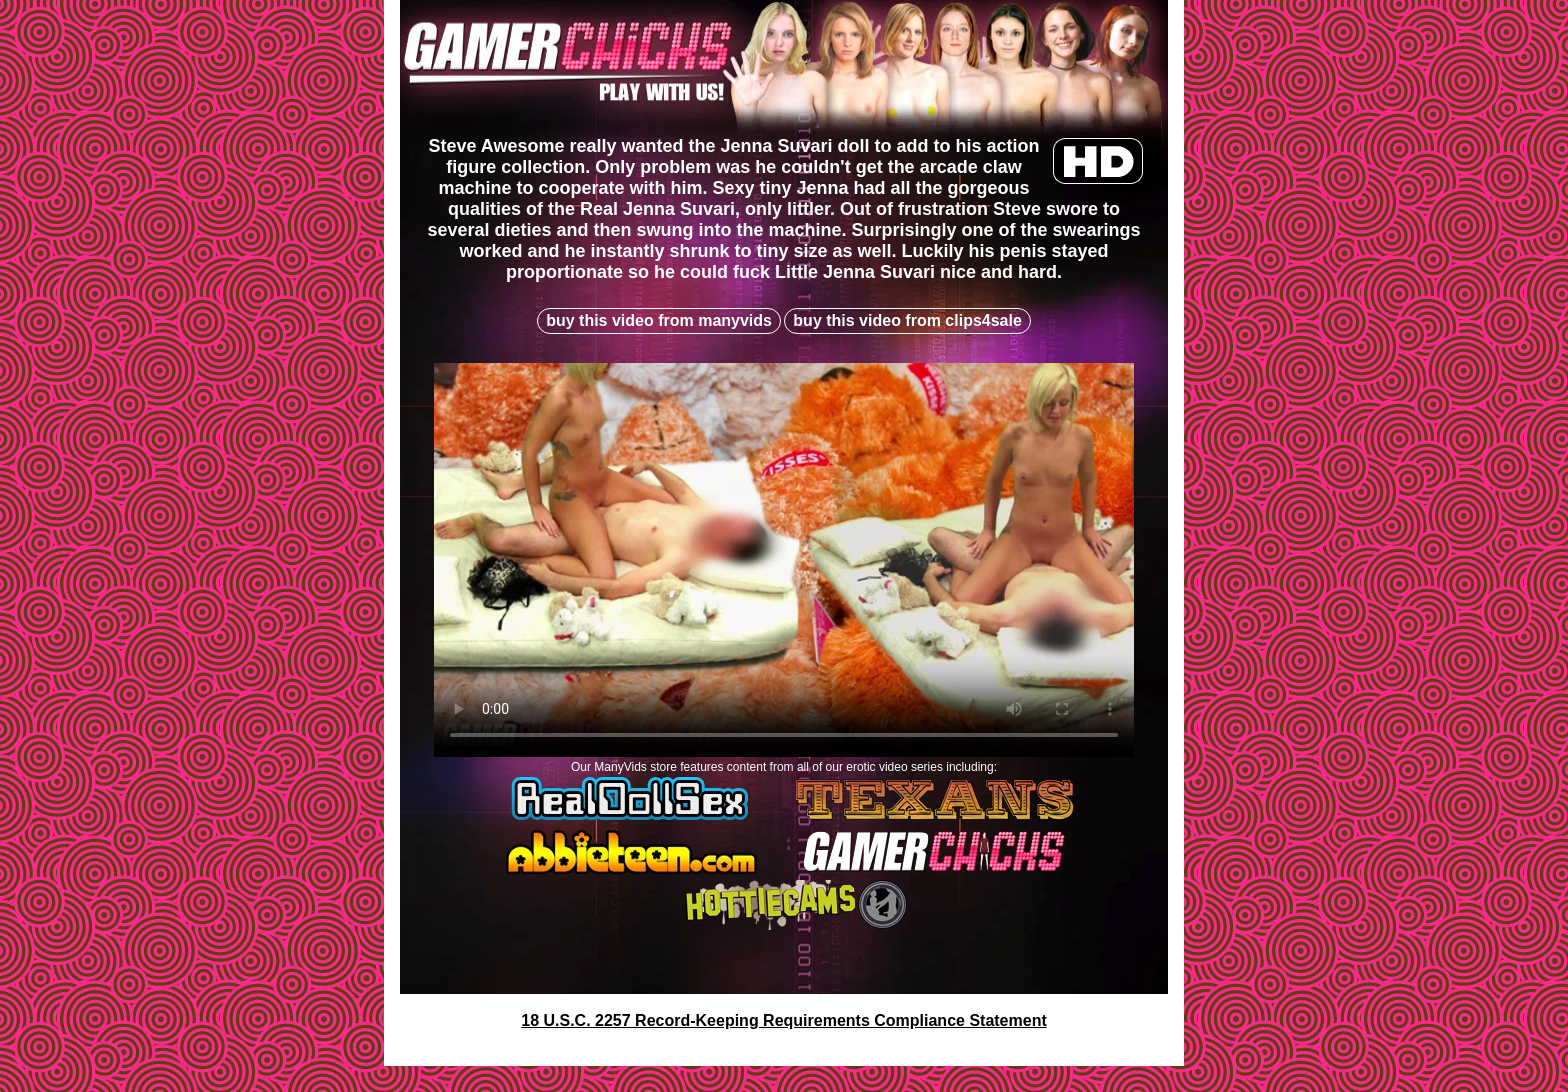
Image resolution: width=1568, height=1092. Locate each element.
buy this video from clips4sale (907, 320)
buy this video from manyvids (659, 320)
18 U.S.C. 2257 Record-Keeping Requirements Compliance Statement (783, 1020)
